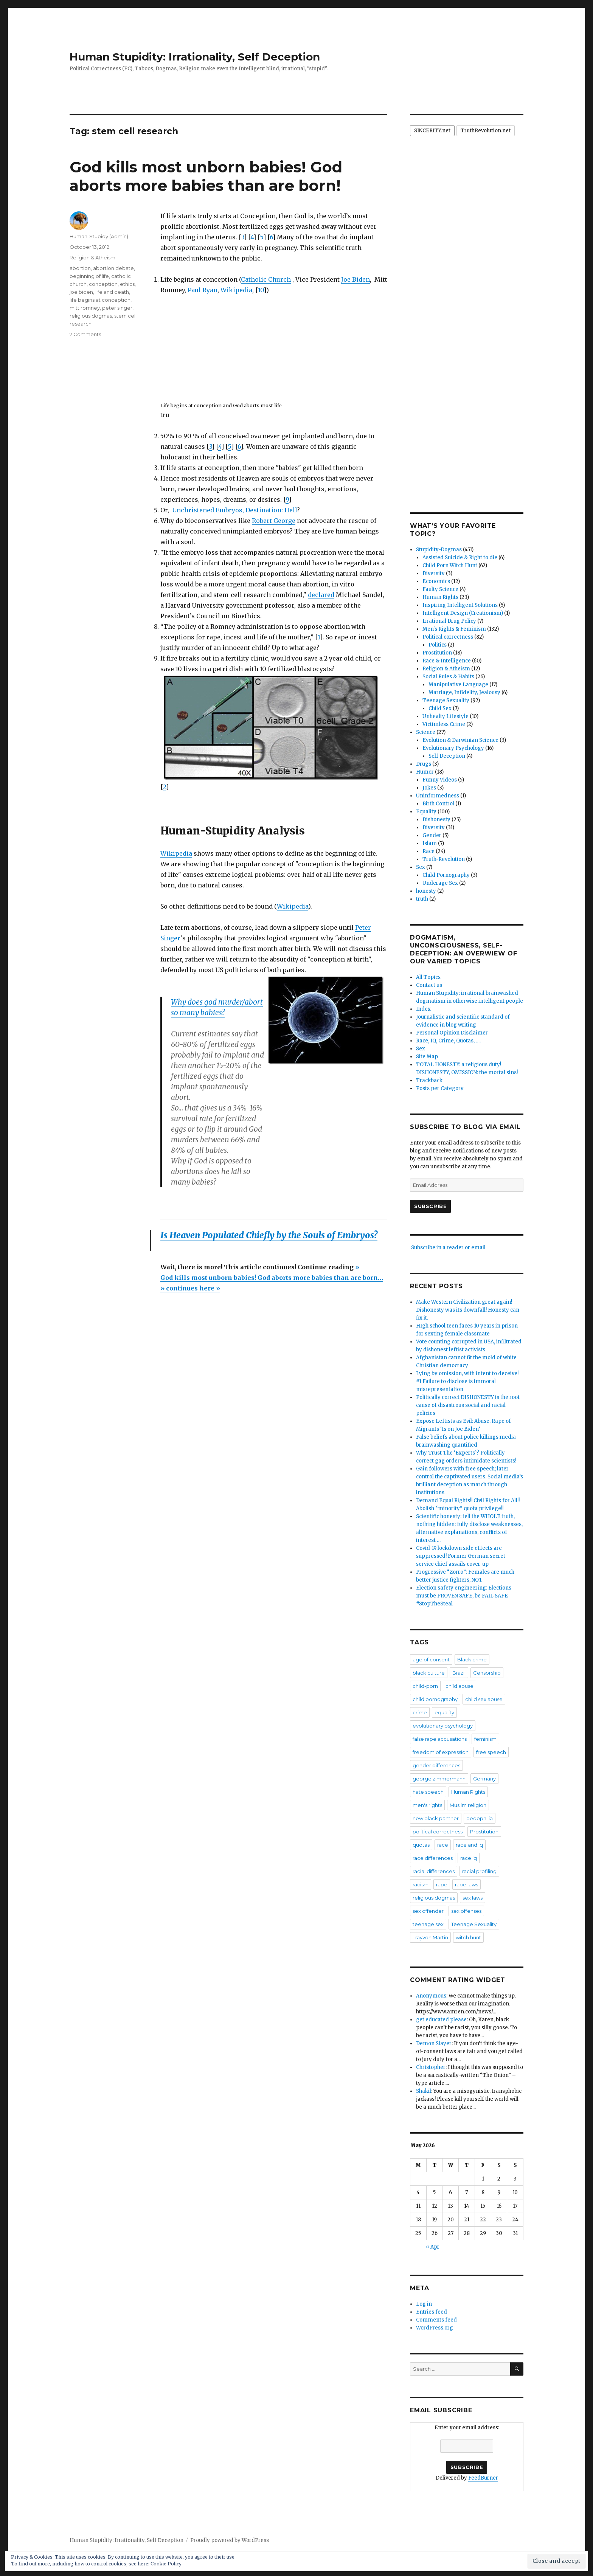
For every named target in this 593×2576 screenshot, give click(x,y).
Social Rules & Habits (448, 676)
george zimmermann (439, 1779)
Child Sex (440, 708)
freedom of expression (441, 1752)
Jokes (429, 788)
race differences (433, 1858)
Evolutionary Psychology (453, 748)
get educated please (441, 2019)
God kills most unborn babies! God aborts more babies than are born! (206, 176)
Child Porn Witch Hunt (449, 565)
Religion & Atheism (92, 257)
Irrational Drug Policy (449, 621)
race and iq (469, 1845)
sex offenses (466, 1911)
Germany (484, 1779)
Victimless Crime (443, 724)
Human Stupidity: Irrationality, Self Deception (195, 56)
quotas (421, 1845)
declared (321, 595)
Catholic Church (266, 279)
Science (425, 732)
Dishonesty (436, 819)
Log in (424, 2304)
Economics (436, 581)
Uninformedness (437, 795)
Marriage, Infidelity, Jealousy (464, 692)
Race (428, 851)
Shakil (423, 2091)
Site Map (427, 1056)
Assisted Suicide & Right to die (459, 557)
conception (103, 284)
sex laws (473, 1898)
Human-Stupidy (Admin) (99, 236)
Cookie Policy (166, 2564)
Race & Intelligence (446, 661)
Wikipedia (236, 290)
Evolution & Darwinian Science (460, 740)
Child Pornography (446, 875)
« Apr (432, 2247)
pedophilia (479, 1818)
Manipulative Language (458, 684)
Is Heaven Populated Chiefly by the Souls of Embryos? (268, 1235)
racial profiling (479, 1871)
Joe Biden (355, 279)
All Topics (428, 977)
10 (261, 290)
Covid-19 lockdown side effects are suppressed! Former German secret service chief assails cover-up (460, 1556)
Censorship (487, 1673)
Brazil (459, 1673)
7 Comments (85, 334)
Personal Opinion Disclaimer (452, 1033)
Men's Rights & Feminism (454, 629)
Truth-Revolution (443, 859)
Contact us (429, 985)
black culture (429, 1673)
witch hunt (468, 1937)
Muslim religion (468, 1805)
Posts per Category (440, 1088)
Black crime (472, 1659)
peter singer (117, 308)
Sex (420, 867)
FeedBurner (483, 2478)
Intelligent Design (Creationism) (462, 613)
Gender (431, 835)
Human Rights (440, 597)
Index (423, 1009)
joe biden (81, 292)
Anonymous (431, 1996)
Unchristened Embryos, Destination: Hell (234, 510)
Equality (426, 811)
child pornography (435, 1699)
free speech (491, 1752)
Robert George (273, 520)
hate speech (428, 1792)
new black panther (436, 1818)
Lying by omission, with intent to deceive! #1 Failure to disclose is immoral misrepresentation (467, 1381)
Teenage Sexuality (445, 700)
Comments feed (436, 2320)
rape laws (466, 1884)
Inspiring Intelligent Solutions (460, 605)
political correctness (438, 1831)
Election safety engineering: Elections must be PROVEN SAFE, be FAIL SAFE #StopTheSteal (463, 1596)
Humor (425, 772)
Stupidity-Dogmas (439, 549)
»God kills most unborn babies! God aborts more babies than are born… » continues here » (271, 1277)
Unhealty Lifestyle (445, 716)
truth (422, 899)
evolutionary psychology (443, 1726)
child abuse (459, 1686)
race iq (468, 1858)
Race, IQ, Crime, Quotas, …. (448, 1041)
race (442, 1845)
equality (444, 1712)
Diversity (433, 573)
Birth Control (438, 803)
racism (420, 1884)
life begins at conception (100, 300)
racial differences (434, 1871)
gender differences (436, 1765)
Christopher (431, 2067)
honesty (426, 891)
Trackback (429, 1080)
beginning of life (89, 276)
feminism (485, 1739)
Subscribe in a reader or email (448, 1247)
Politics (437, 645)
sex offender (428, 1911)
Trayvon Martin (430, 1937)
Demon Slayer (434, 2043)
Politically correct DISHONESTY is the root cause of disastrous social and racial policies (468, 1405)
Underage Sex (440, 883)
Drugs (423, 764)
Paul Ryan (202, 290)
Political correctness (447, 637)
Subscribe (430, 1206)
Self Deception (446, 756)
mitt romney (85, 308)
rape (441, 1884)
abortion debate (113, 268)
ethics (127, 284)
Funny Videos (439, 780)
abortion (80, 268)
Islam (429, 843)
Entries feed (431, 2312)
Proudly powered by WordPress (229, 2540)
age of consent (431, 1659)
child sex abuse (484, 1699)
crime (420, 1712)
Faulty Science (440, 589)
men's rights (427, 1805)
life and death (112, 292)
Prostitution (437, 653)
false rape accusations (440, 1739)
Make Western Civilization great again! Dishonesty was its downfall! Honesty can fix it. (467, 1310)
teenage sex (428, 1924)
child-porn (425, 1686)
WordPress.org (434, 2328)
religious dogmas (91, 316)
